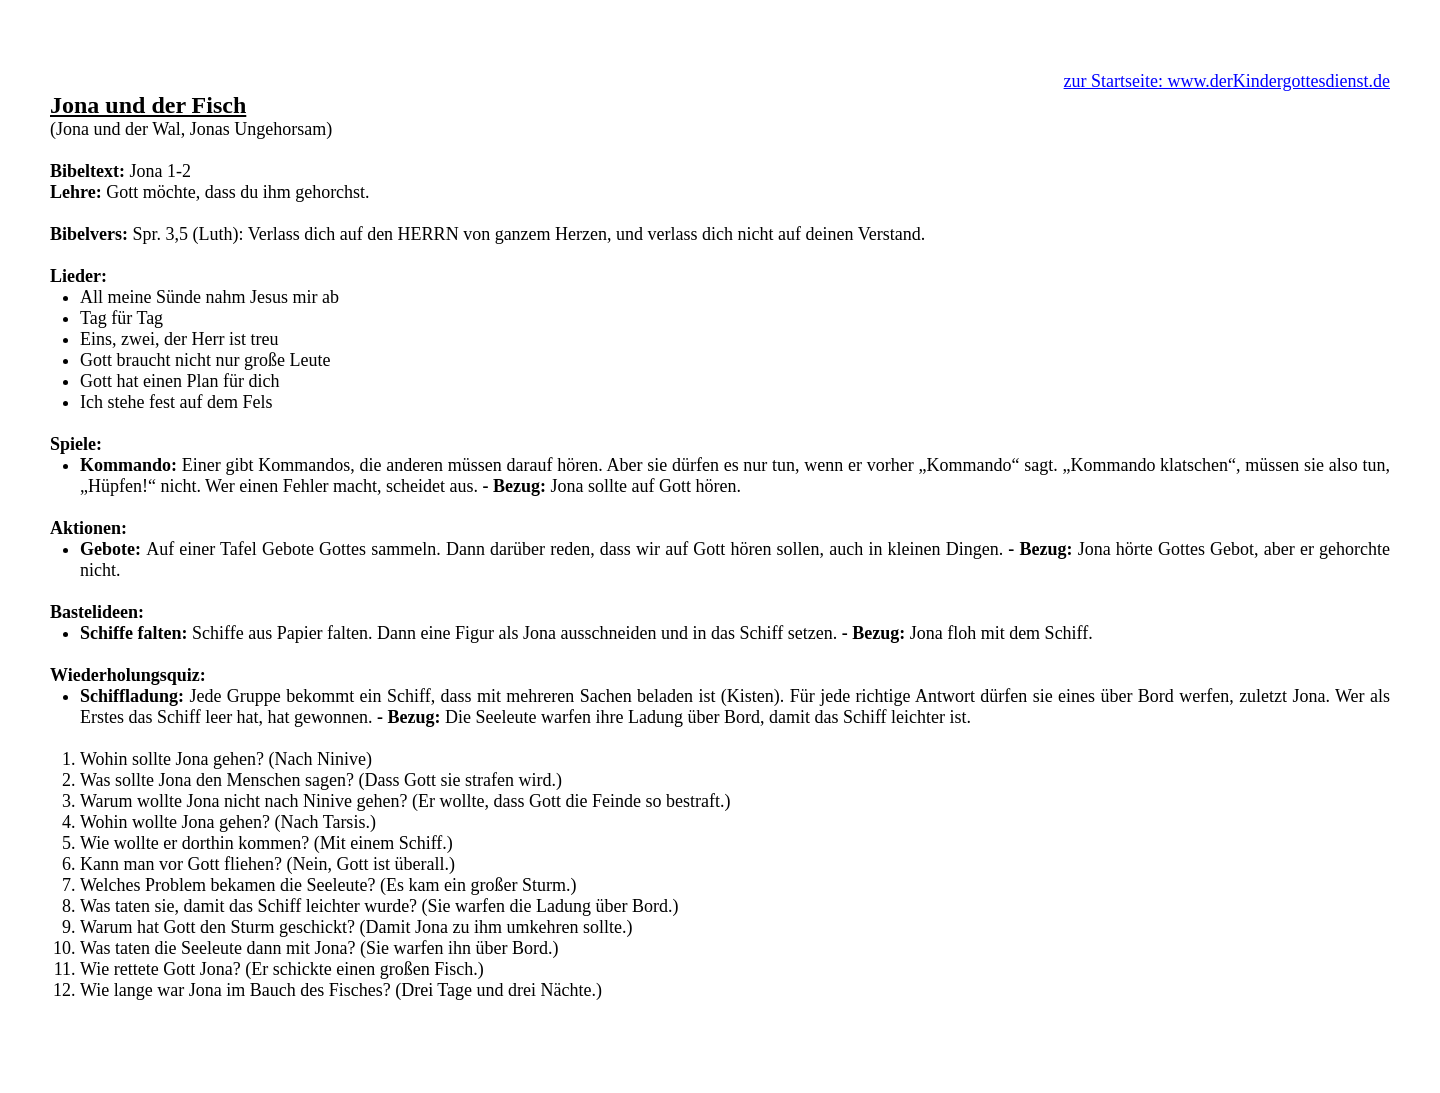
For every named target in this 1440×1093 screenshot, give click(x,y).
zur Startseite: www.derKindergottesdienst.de (1227, 81)
